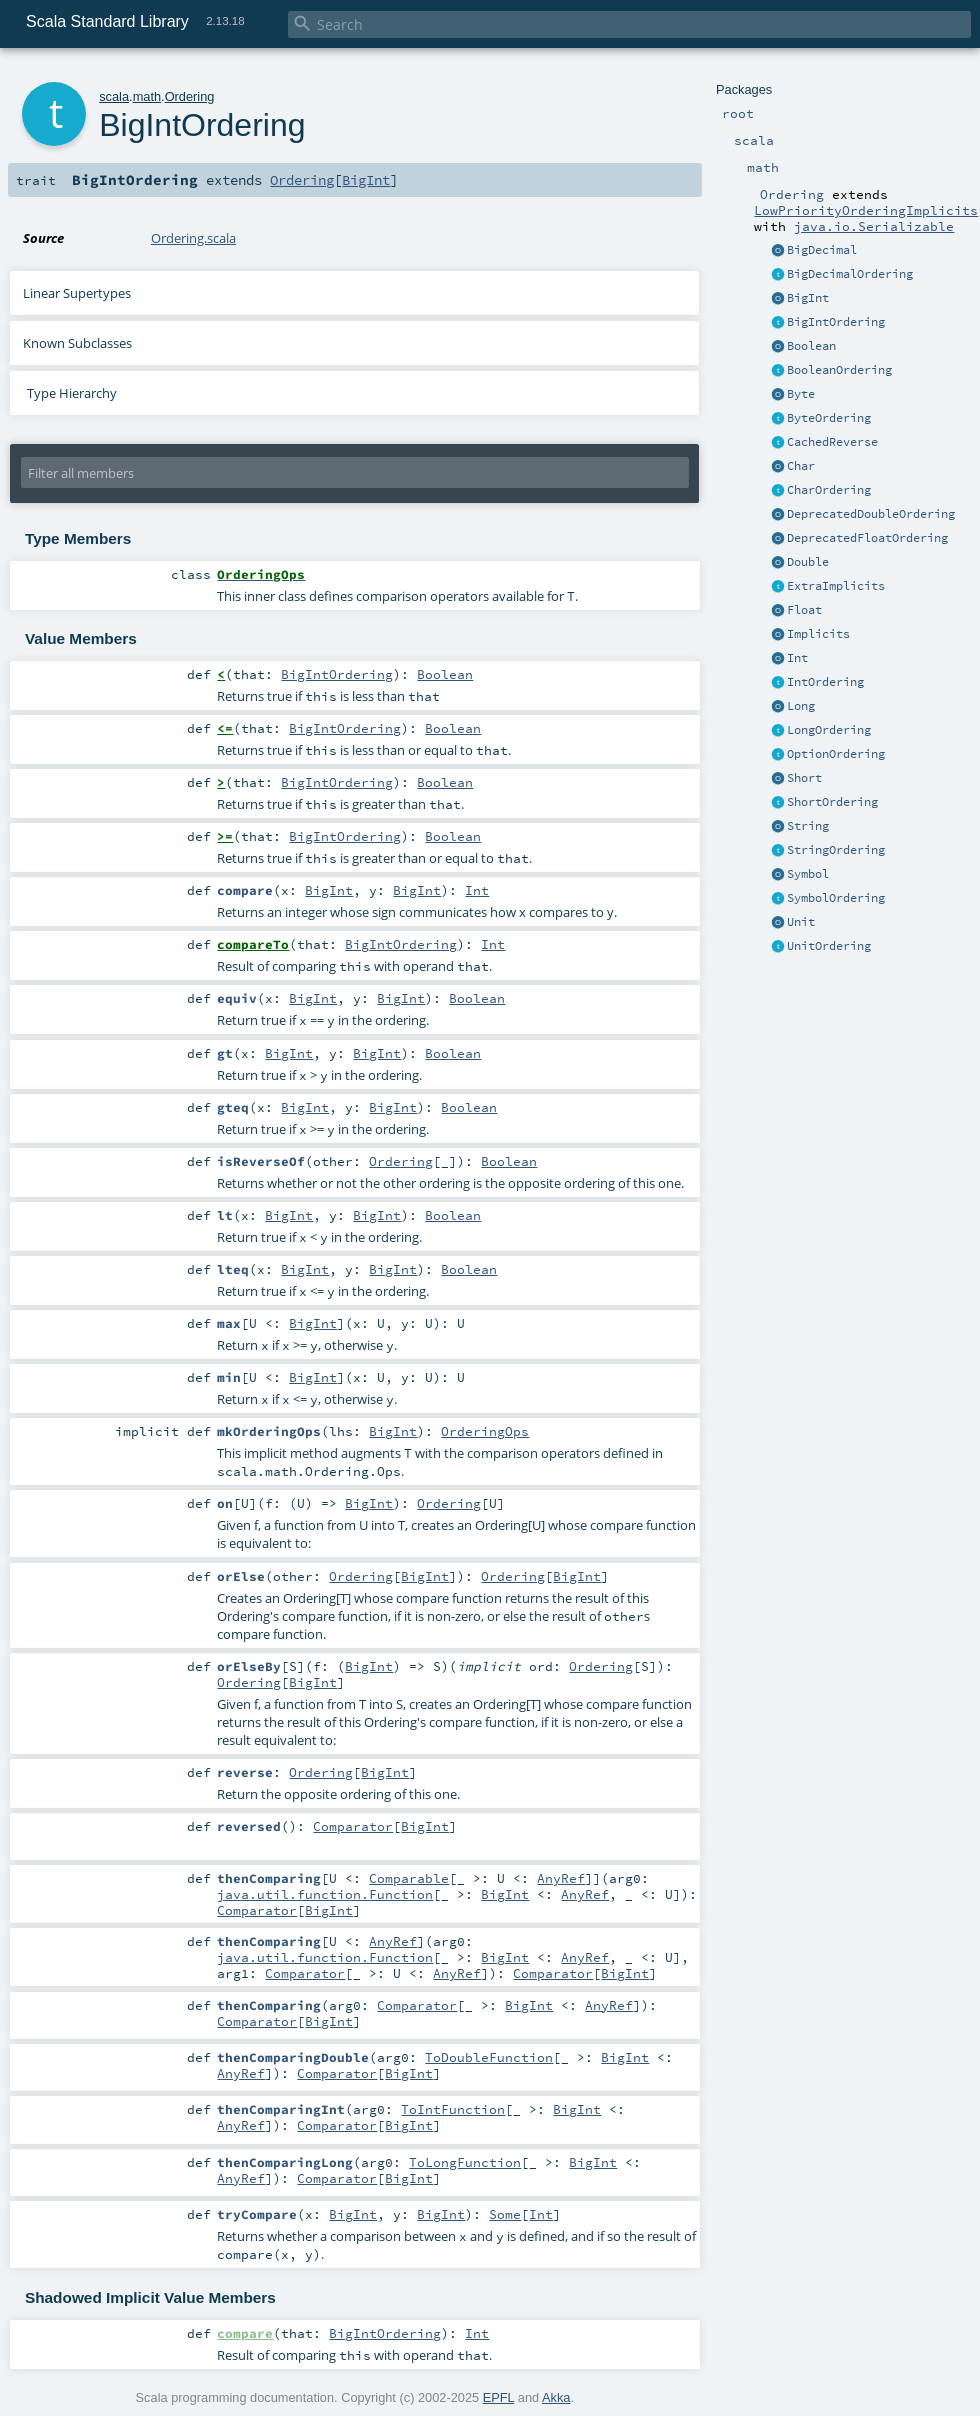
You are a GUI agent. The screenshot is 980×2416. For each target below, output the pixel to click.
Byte (801, 394)
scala (114, 96)
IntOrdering (825, 682)
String (808, 826)
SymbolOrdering (836, 898)
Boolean (811, 346)
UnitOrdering (829, 946)
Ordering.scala (193, 238)
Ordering (190, 96)
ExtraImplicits (836, 586)
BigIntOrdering (836, 322)
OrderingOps (485, 1431)
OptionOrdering (836, 754)
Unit (801, 922)
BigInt (808, 298)
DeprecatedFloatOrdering (867, 538)
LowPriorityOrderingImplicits (866, 210)
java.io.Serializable (874, 226)
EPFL (499, 2397)
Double (808, 562)
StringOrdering (836, 850)
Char (801, 466)
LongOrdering (829, 730)
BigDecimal (822, 250)
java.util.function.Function (325, 1894)
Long (801, 706)
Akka (556, 2397)
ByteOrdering (829, 418)
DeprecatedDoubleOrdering (871, 514)
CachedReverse (832, 442)
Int (797, 658)
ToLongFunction (465, 2162)
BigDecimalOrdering (850, 274)
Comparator (353, 1826)
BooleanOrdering (839, 370)
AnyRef (561, 1878)
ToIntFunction (453, 2109)
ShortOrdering (832, 802)
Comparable (409, 1878)
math (147, 96)
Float (804, 610)
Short (804, 778)
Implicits (818, 634)
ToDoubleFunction (489, 2057)
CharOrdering (829, 490)
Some (505, 2214)
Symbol (808, 874)
